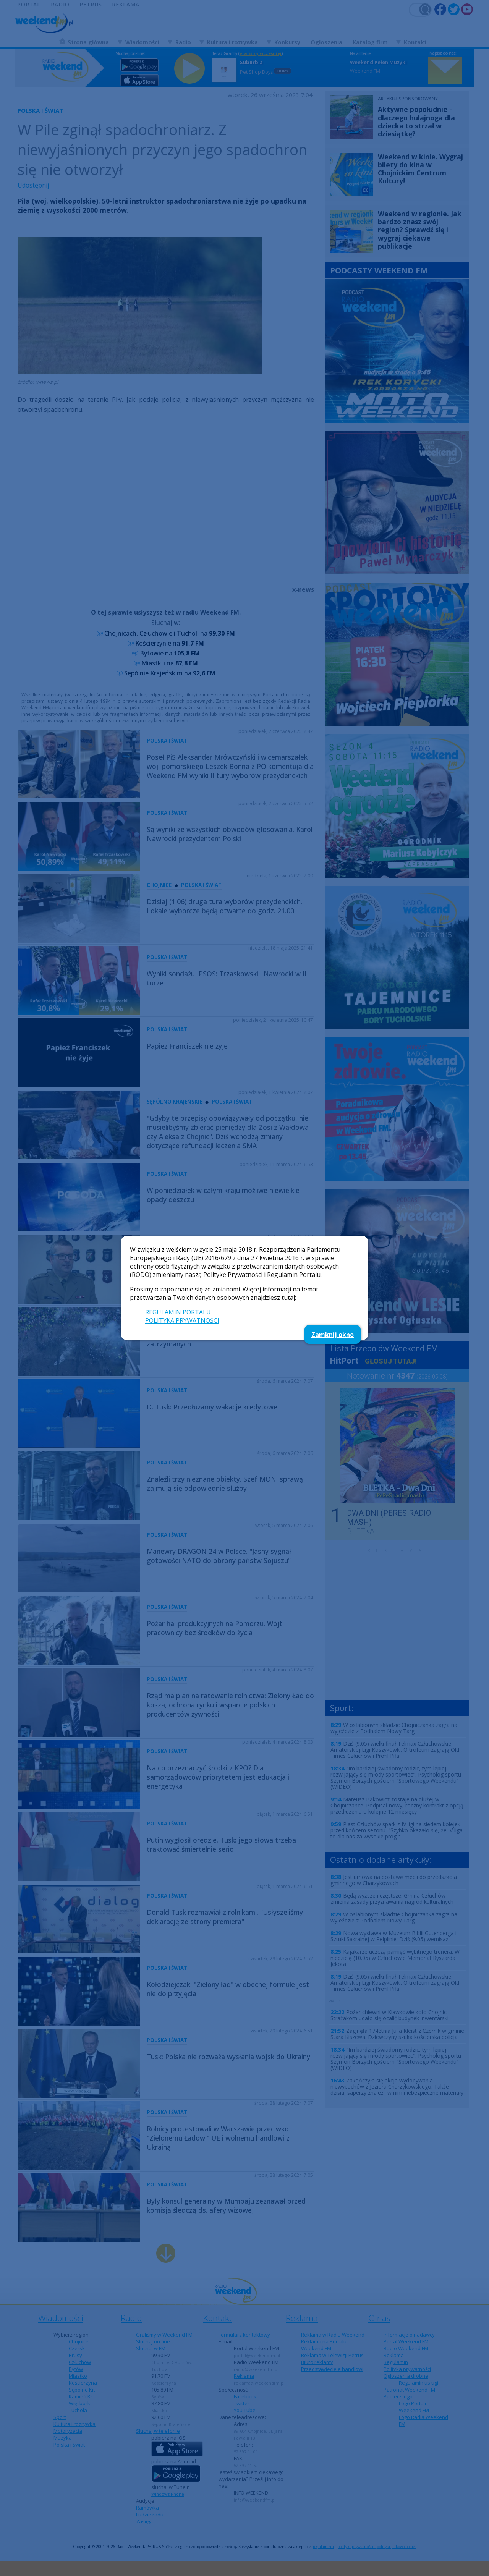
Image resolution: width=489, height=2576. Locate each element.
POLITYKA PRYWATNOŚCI (182, 1320)
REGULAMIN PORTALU (178, 1312)
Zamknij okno (332, 1334)
